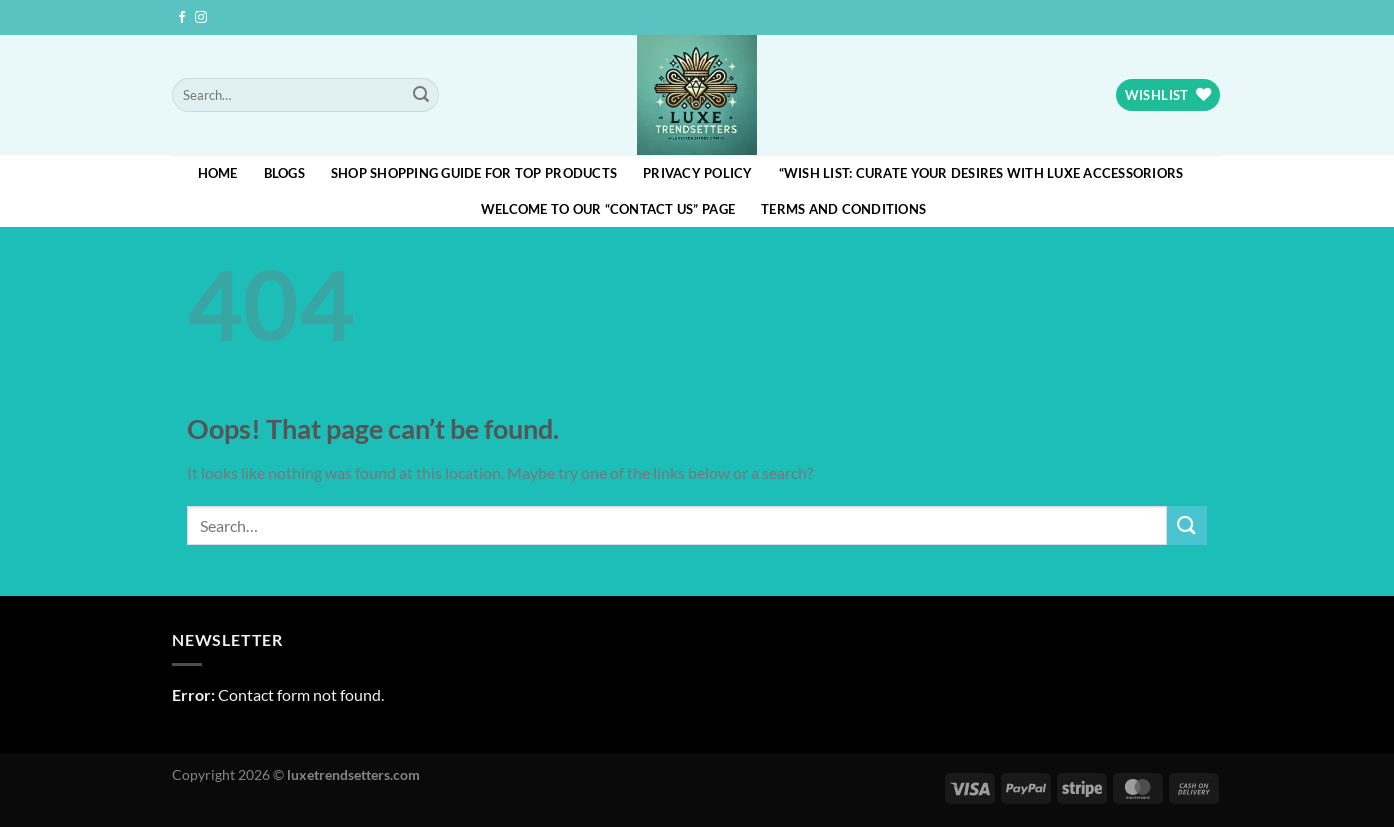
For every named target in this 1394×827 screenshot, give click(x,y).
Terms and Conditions (843, 209)
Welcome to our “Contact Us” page (608, 209)
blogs (284, 173)
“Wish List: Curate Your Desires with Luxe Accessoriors (981, 173)
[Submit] (421, 95)
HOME (218, 173)
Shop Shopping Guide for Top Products (474, 173)
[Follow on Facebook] (182, 18)
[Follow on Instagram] (201, 18)
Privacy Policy (698, 173)
